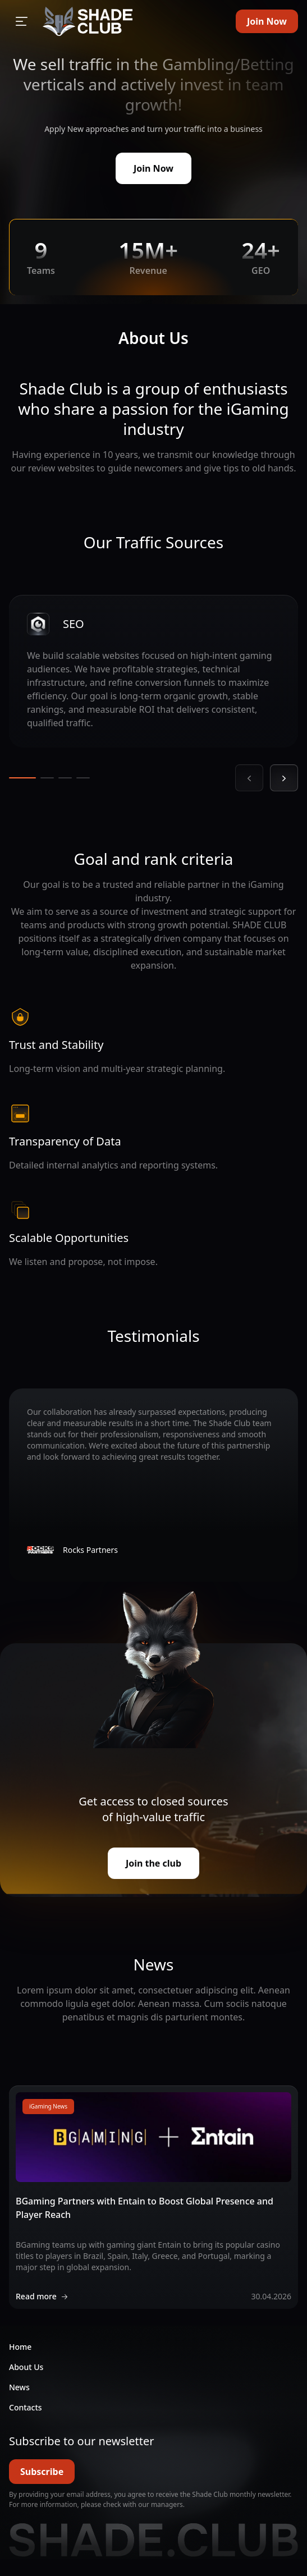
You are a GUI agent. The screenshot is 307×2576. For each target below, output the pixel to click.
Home (20, 2346)
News (19, 2387)
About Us (26, 2367)
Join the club (153, 1863)
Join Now (267, 21)
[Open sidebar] (21, 21)
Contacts (25, 2407)
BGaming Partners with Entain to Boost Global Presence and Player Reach (144, 2208)
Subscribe (41, 2471)
